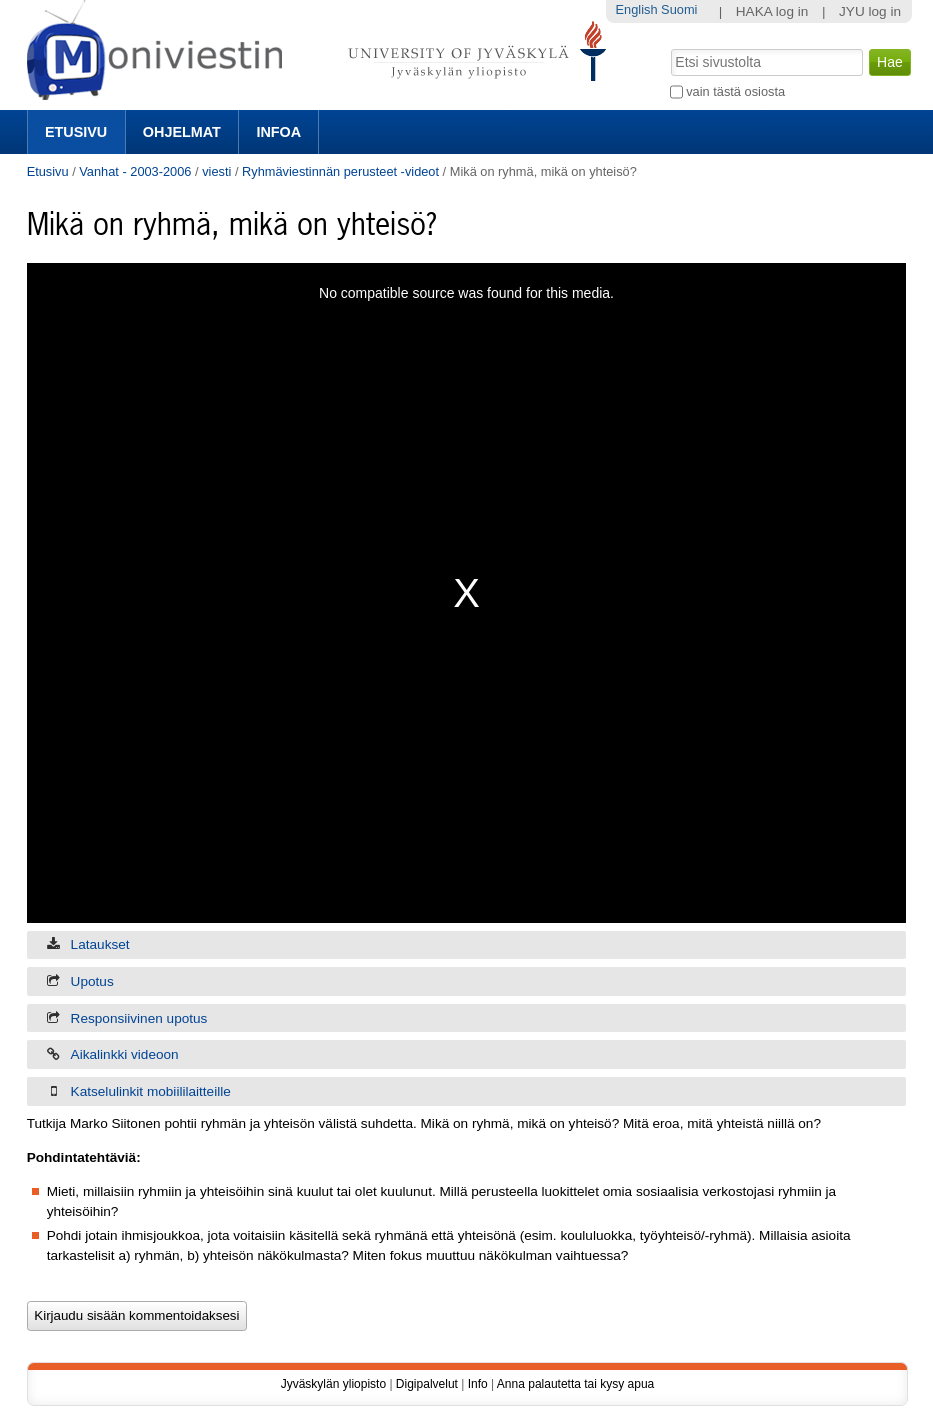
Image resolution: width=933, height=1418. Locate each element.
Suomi (679, 9)
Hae (668, 47)
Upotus (92, 981)
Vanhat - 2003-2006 (135, 171)
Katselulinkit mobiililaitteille (151, 1091)
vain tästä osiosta (735, 91)
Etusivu (76, 132)
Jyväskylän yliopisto (333, 1384)
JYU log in (870, 11)
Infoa (278, 132)
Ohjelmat (182, 132)
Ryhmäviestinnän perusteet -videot (340, 171)
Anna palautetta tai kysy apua (575, 1384)
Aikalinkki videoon (125, 1054)
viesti (216, 171)
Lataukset (100, 944)
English (637, 9)
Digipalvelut (427, 1384)
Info (478, 1384)
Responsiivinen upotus (139, 1018)
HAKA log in (772, 11)
